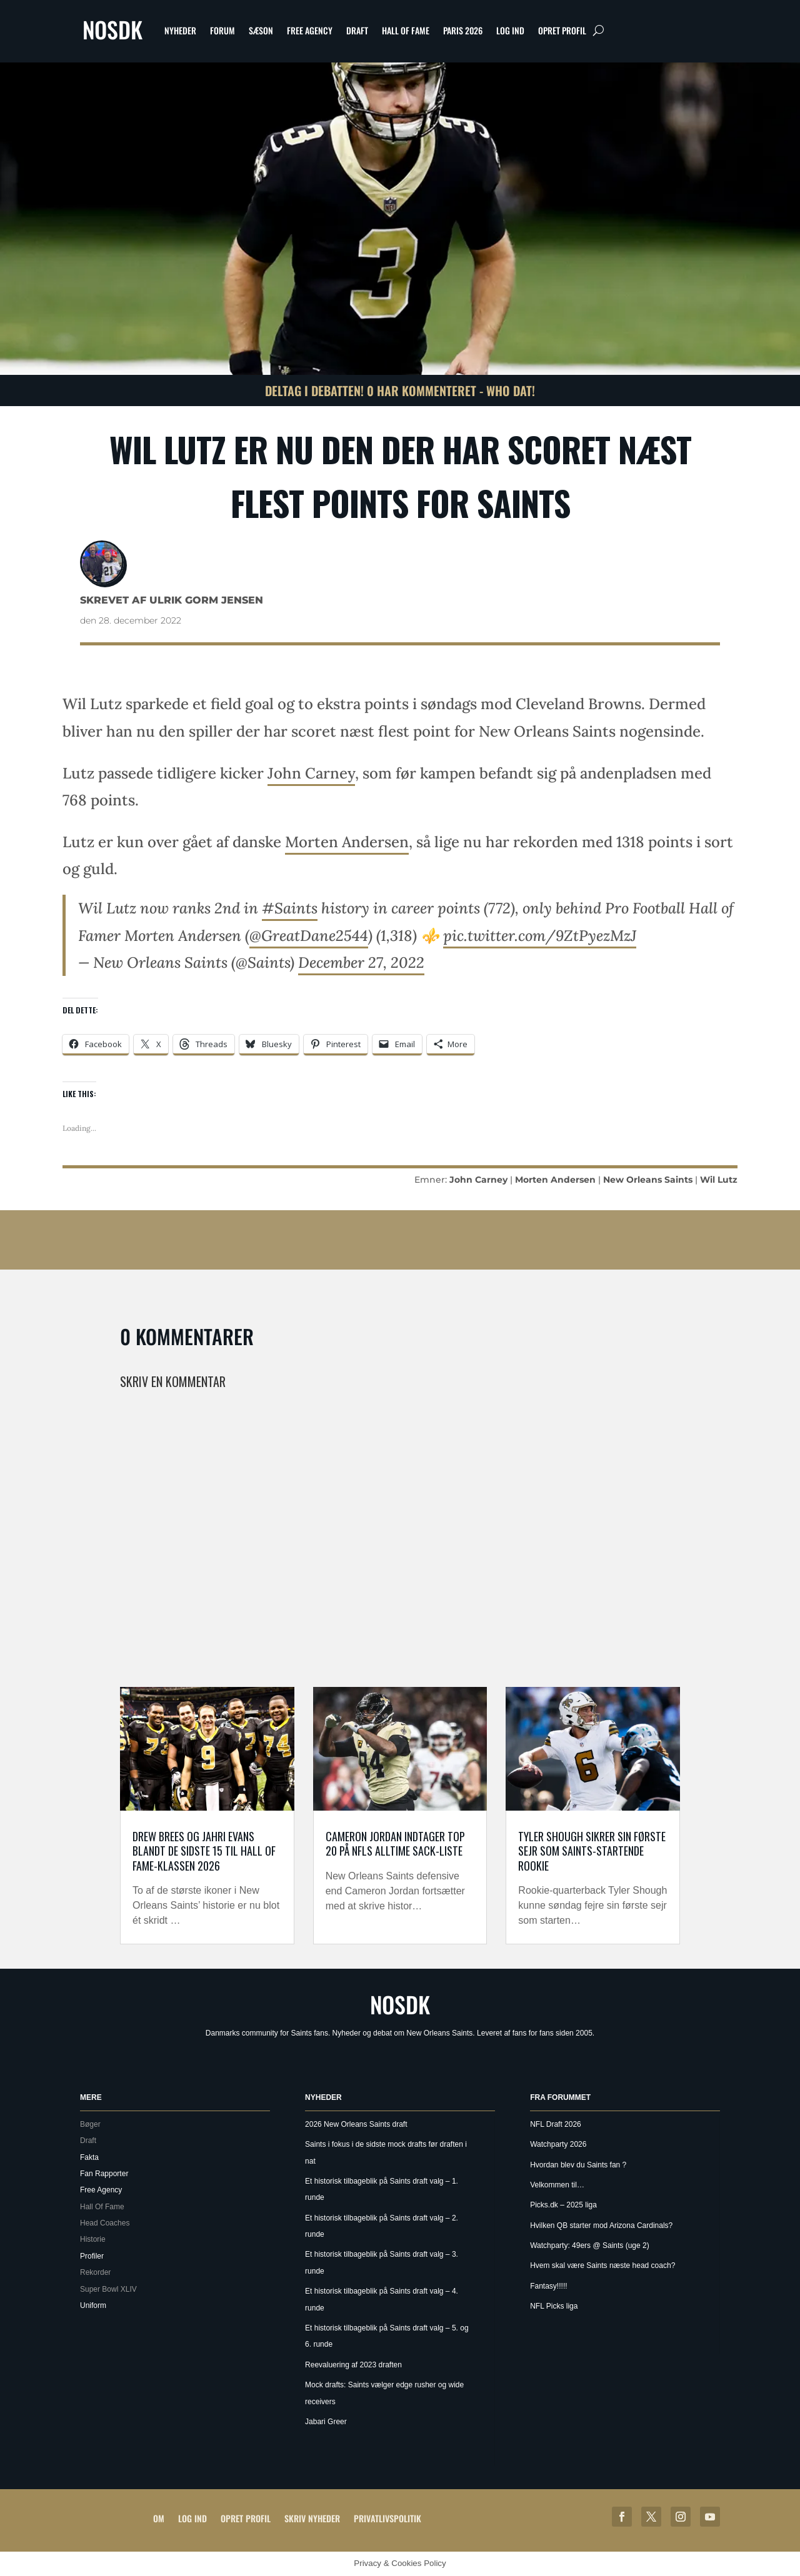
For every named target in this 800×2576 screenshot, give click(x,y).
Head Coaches (104, 2223)
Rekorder (95, 2272)
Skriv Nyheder (312, 2518)
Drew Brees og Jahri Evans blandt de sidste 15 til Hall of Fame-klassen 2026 (204, 1851)
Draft (357, 30)
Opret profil (562, 30)
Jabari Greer (326, 2421)
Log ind (510, 30)
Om (158, 2518)
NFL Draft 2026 (555, 2124)
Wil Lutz (719, 1179)
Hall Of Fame (405, 30)
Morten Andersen (347, 842)
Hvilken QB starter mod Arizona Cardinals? (601, 2225)
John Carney (311, 773)
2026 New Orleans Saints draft (356, 2124)
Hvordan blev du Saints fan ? (578, 2165)
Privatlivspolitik (387, 2518)
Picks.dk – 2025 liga (563, 2205)
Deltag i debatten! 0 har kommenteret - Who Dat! (400, 390)
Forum (222, 30)
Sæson (261, 30)
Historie (93, 2239)
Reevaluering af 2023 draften (353, 2364)
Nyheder (180, 30)
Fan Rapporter (104, 2173)
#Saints (290, 908)
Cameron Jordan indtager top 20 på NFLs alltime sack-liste (395, 1843)
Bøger (90, 2124)
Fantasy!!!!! (548, 2286)
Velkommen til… (557, 2185)
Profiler (92, 2256)
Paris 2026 (462, 30)
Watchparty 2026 (558, 2144)
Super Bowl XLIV (108, 2289)
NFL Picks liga (554, 2306)
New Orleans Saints (647, 1179)
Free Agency (309, 30)
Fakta (89, 2157)
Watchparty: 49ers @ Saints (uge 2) (589, 2245)
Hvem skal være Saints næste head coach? (602, 2265)
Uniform (93, 2305)
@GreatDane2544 (308, 935)
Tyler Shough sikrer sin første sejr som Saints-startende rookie (592, 1851)
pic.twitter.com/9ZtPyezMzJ (539, 935)
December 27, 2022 (361, 962)
